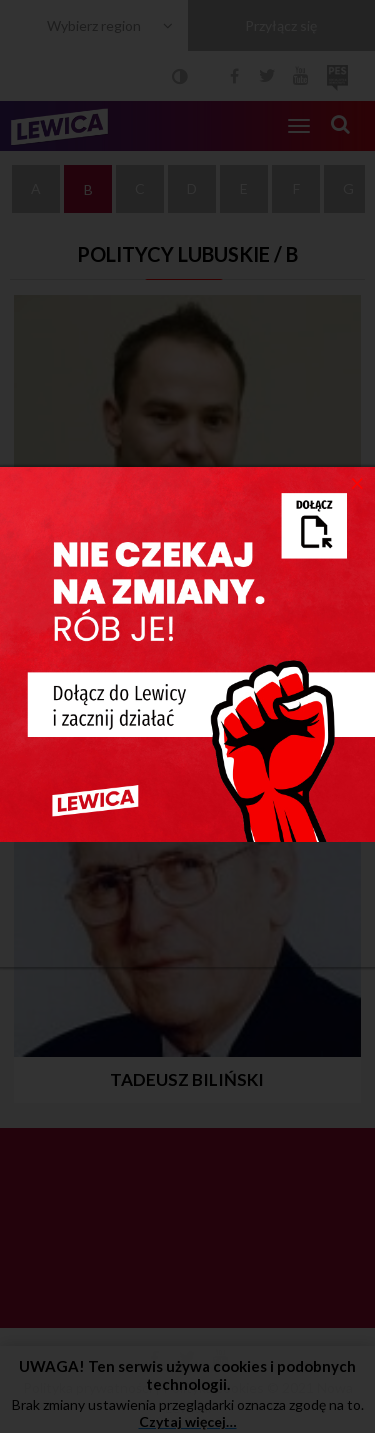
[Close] (357, 482)
